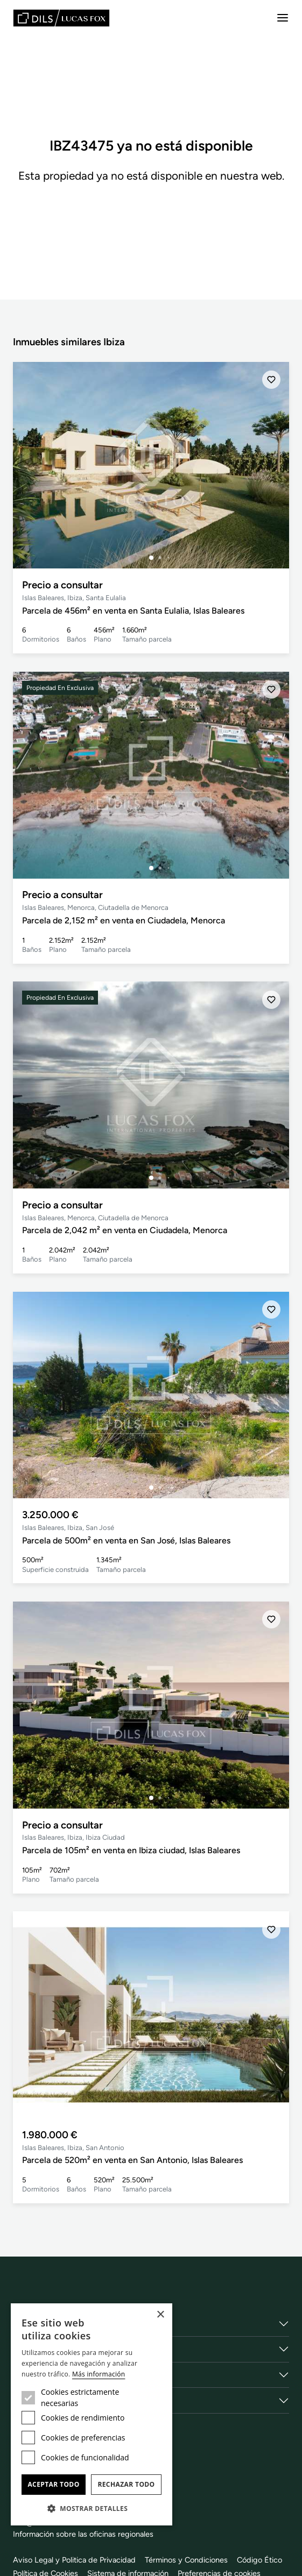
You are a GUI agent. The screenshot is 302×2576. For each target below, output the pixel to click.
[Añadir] (271, 380)
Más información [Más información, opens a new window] (98, 2374)
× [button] (160, 2315)
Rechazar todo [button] (125, 2484)
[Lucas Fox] (61, 18)
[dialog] (91, 2414)
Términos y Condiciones (190, 2559)
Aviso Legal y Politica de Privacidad (75, 2559)
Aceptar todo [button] (53, 2484)
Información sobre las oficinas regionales (84, 2534)
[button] (91, 2508)
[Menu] (282, 17)
